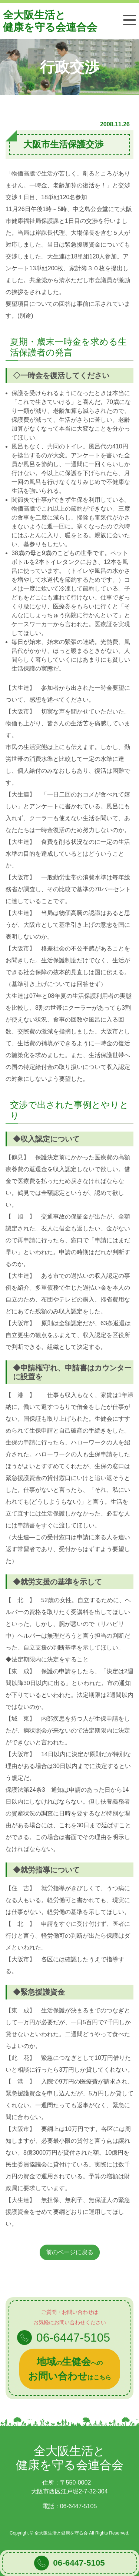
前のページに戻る (69, 2252)
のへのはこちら (69, 2369)
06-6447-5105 (79, 2563)
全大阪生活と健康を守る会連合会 (50, 21)
